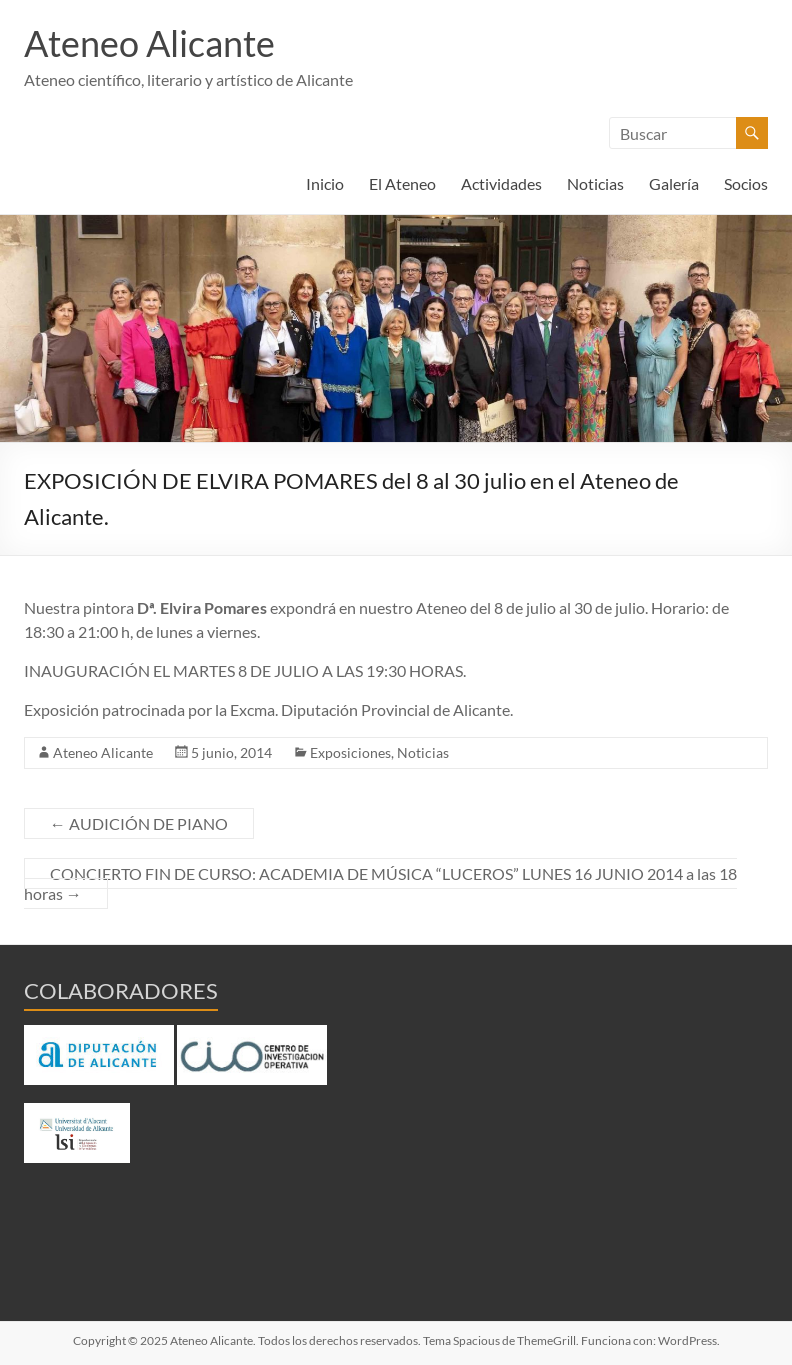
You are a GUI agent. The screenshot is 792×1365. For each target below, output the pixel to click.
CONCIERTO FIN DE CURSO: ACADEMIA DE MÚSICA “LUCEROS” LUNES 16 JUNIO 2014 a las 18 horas (380, 883)
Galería (674, 183)
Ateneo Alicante (149, 43)
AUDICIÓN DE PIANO (139, 823)
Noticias (595, 183)
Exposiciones (350, 752)
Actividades (501, 183)
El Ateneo (402, 183)
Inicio (325, 183)
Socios (746, 183)
